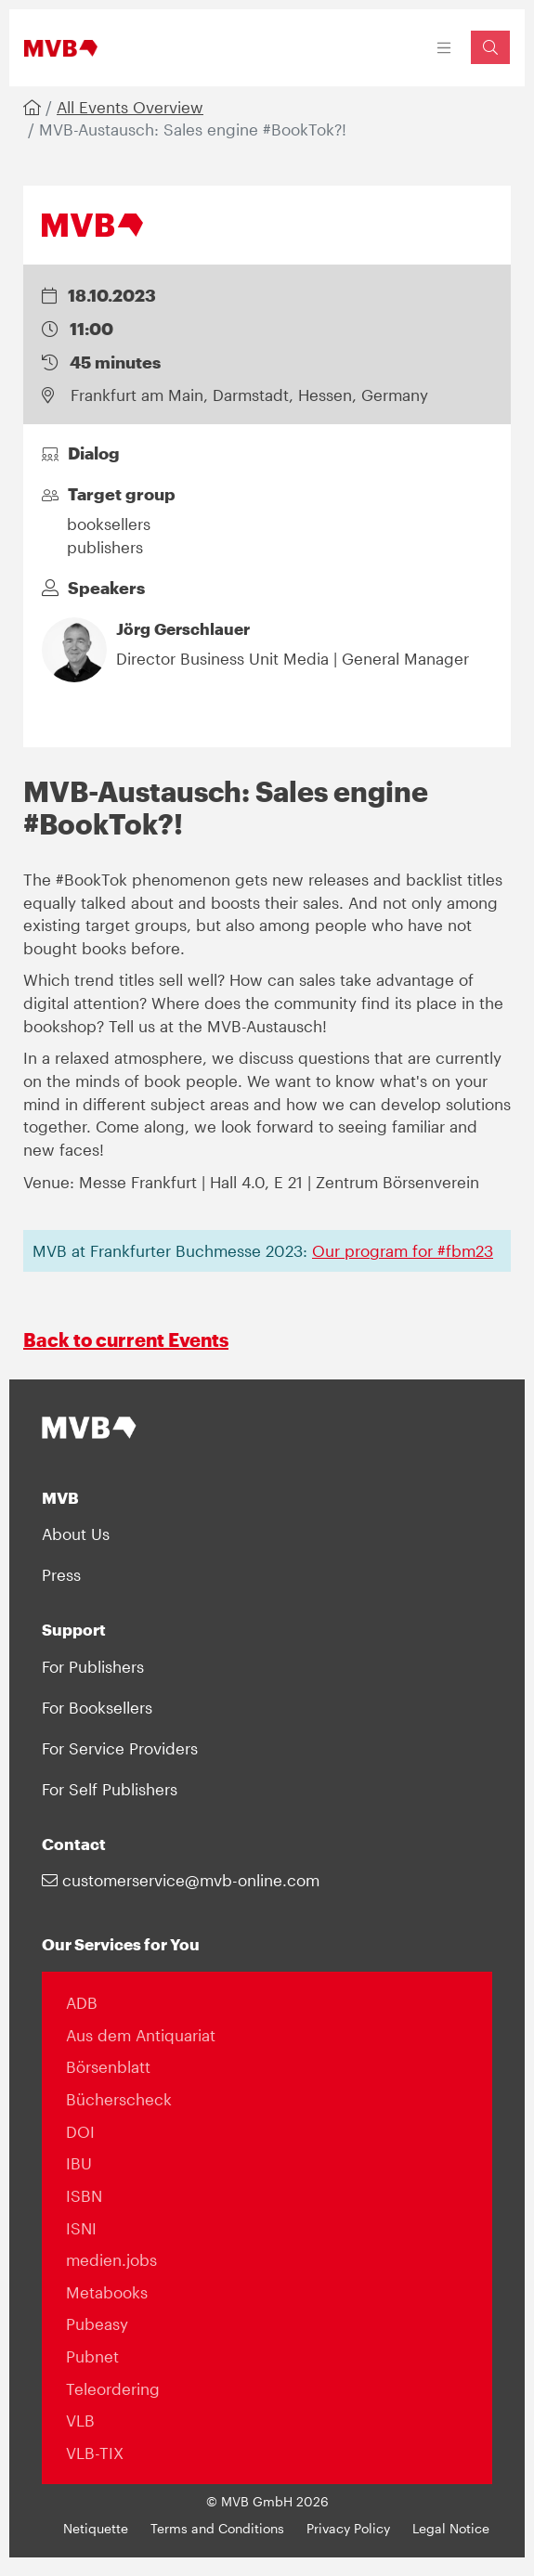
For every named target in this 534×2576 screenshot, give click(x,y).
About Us (76, 1533)
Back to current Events (125, 1339)
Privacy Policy (348, 2528)
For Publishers (93, 1666)
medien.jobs (111, 2259)
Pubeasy (97, 2323)
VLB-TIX (95, 2452)
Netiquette (95, 2528)
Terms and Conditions (217, 2528)
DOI (80, 2131)
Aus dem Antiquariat (140, 2035)
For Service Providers (120, 1748)
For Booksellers (97, 1707)
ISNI (81, 2228)
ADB (82, 2002)
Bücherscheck (119, 2099)
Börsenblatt (108, 2066)
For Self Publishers (109, 1789)
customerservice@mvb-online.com (180, 1880)
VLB (80, 2420)
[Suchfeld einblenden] (490, 47)
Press (61, 1574)
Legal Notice (450, 2528)
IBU (79, 2163)
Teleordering (113, 2388)
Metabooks (107, 2292)
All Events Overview (130, 106)
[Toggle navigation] (444, 47)
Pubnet (92, 2356)
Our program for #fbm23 (402, 1250)
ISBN (84, 2195)
